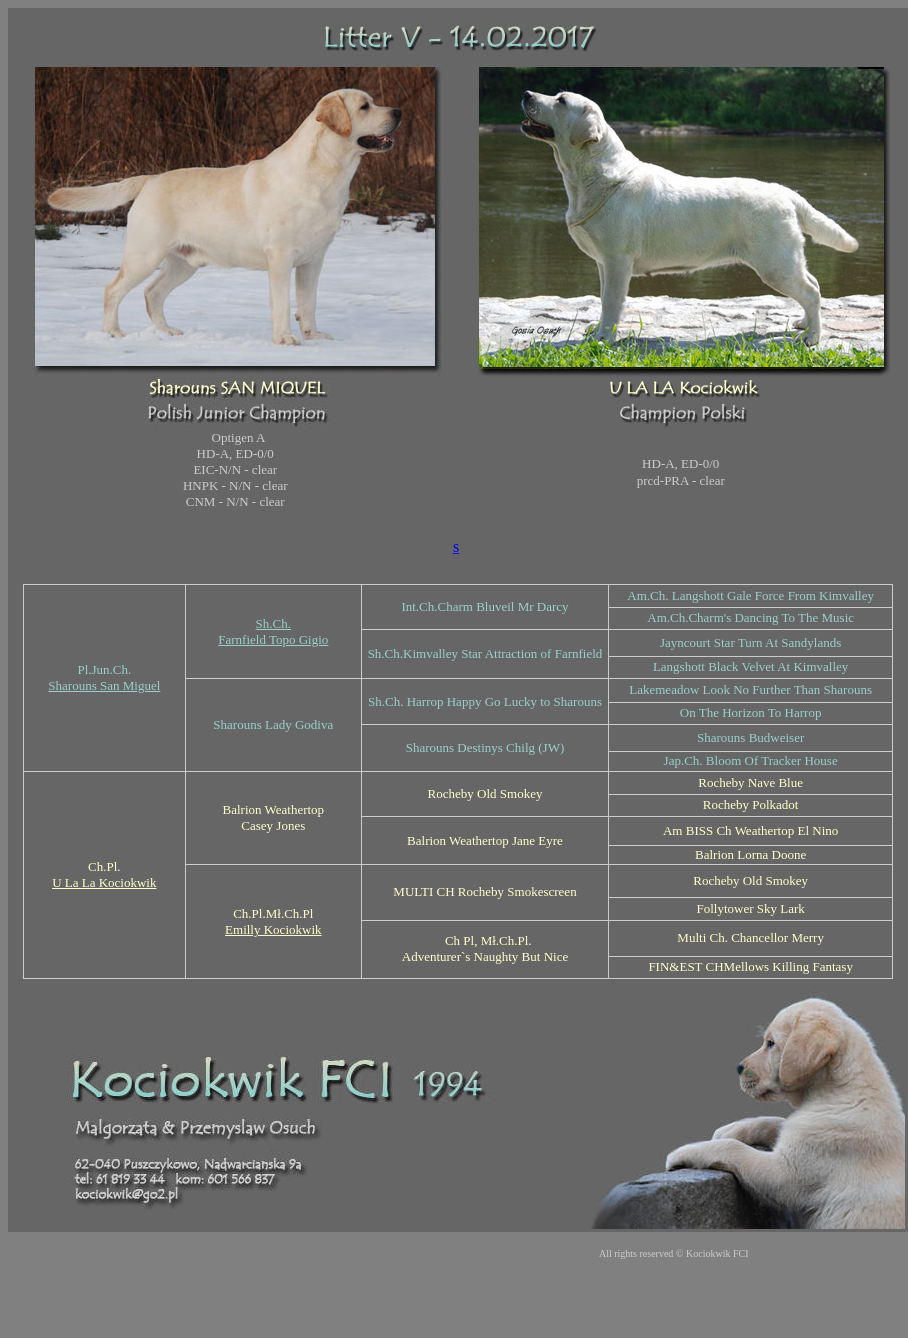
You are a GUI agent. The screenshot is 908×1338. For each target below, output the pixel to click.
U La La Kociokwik (104, 882)
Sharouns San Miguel (104, 685)
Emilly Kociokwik (273, 929)
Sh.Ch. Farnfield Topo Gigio (273, 631)
